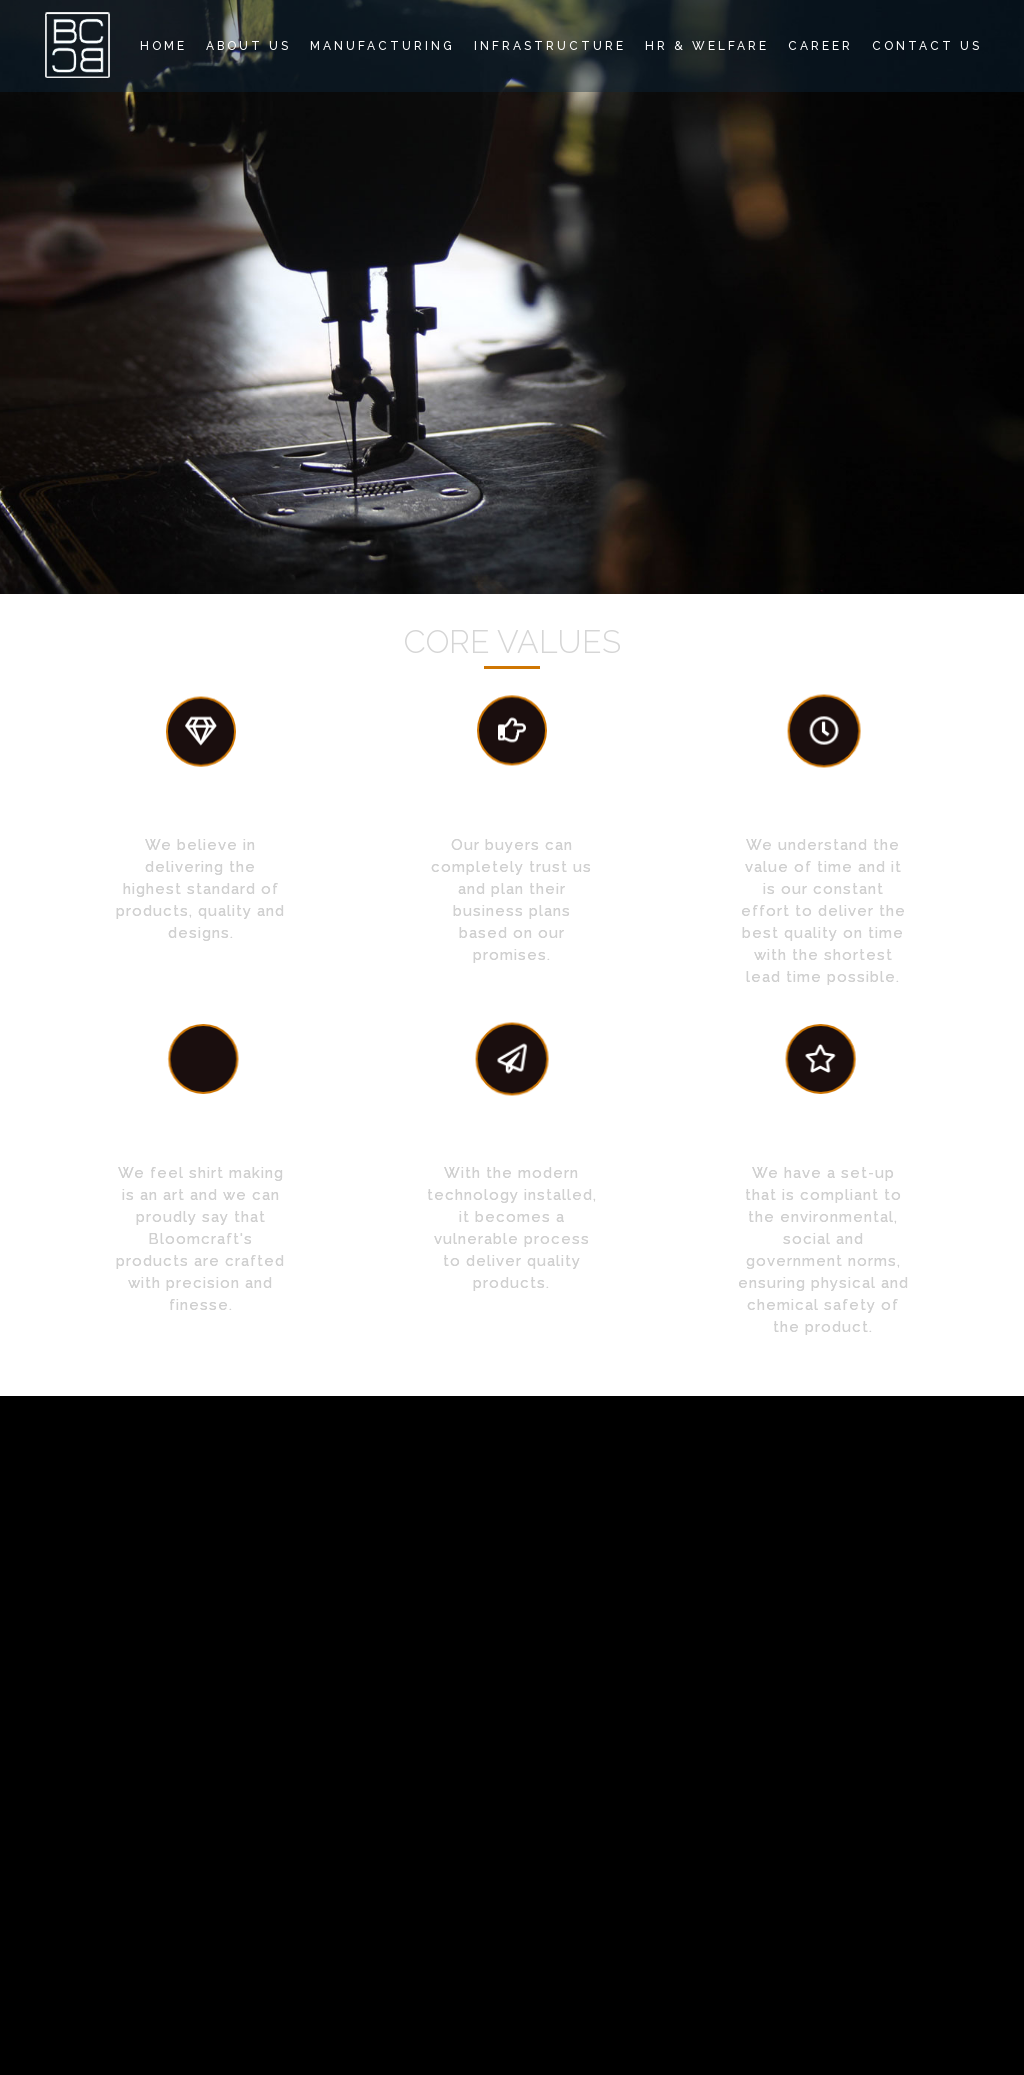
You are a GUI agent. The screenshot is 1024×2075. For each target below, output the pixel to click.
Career (820, 46)
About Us (248, 46)
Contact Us (927, 46)
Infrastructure (550, 46)
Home (163, 46)
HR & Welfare (707, 46)
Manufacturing (382, 46)
